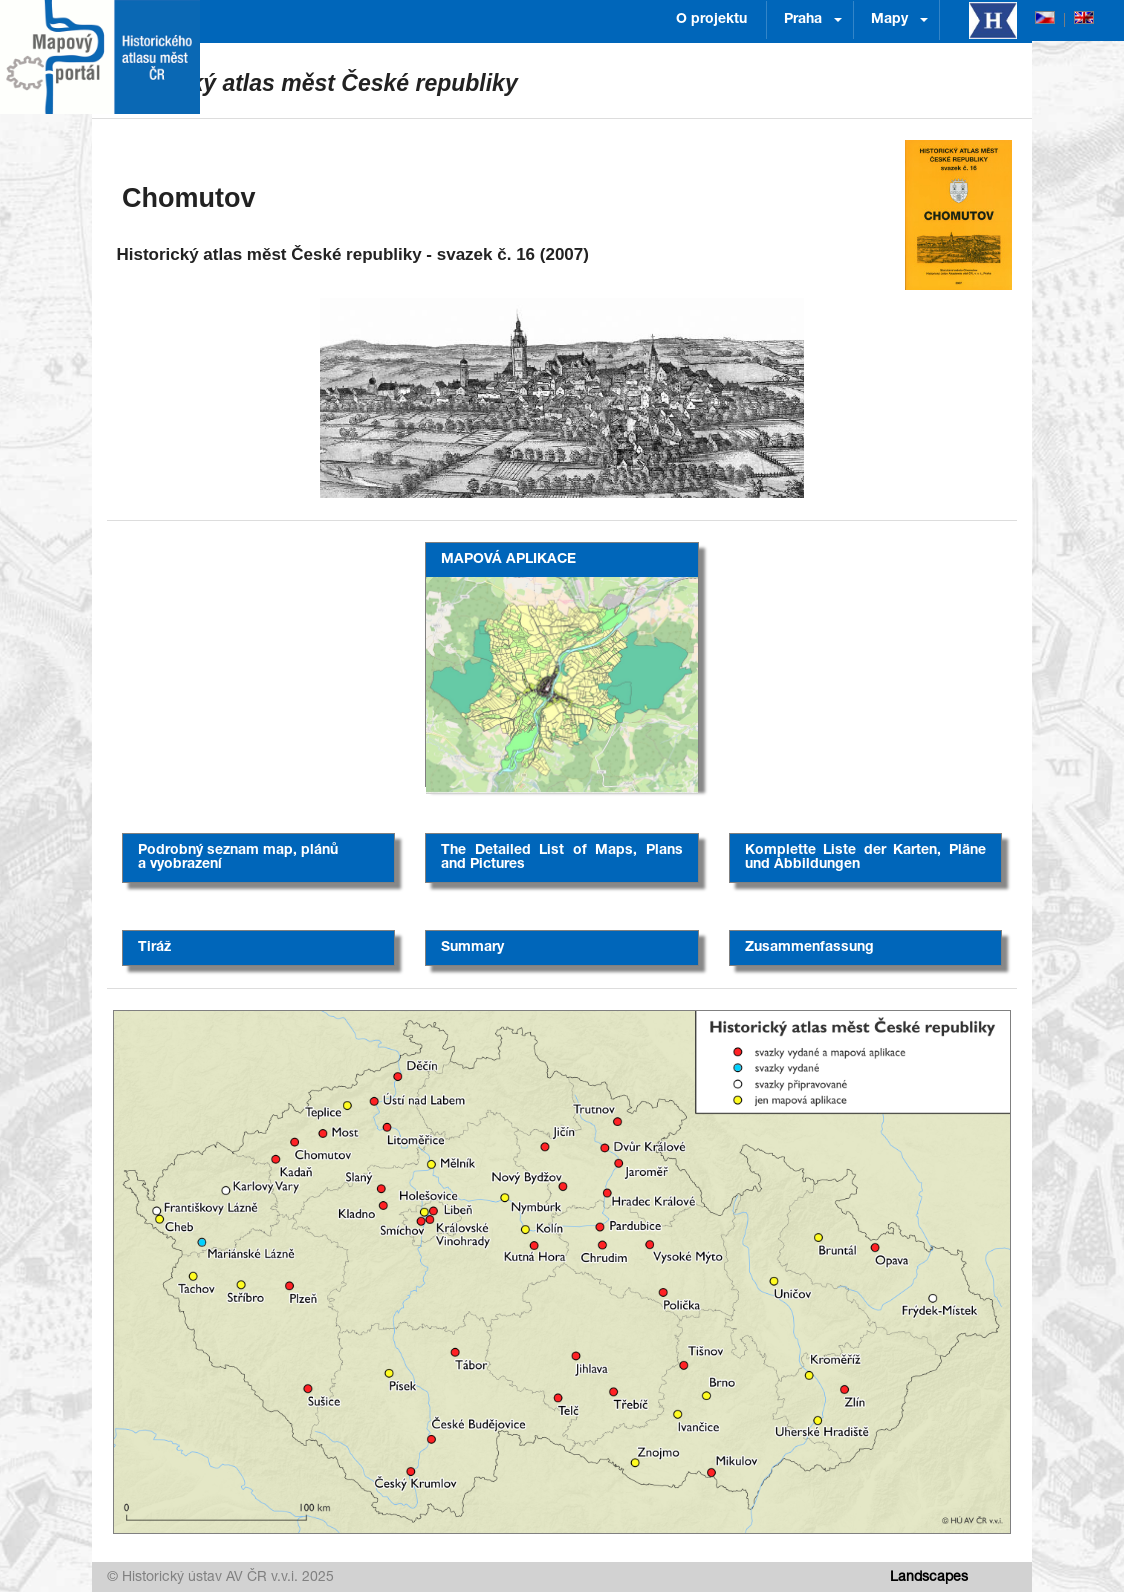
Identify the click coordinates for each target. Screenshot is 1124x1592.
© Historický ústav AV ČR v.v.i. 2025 (220, 1578)
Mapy (889, 20)
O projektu (711, 20)
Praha (803, 20)
